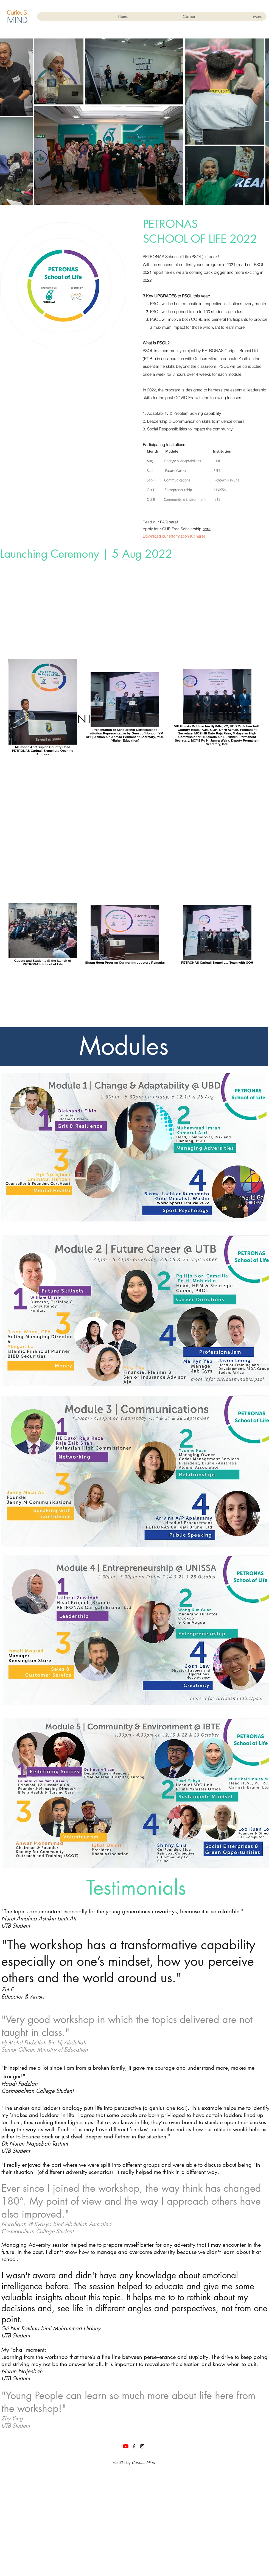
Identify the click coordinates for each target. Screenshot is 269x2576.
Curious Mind (143, 2462)
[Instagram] (142, 2446)
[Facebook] (134, 2446)
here (168, 272)
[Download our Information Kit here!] (175, 536)
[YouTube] (125, 2446)
